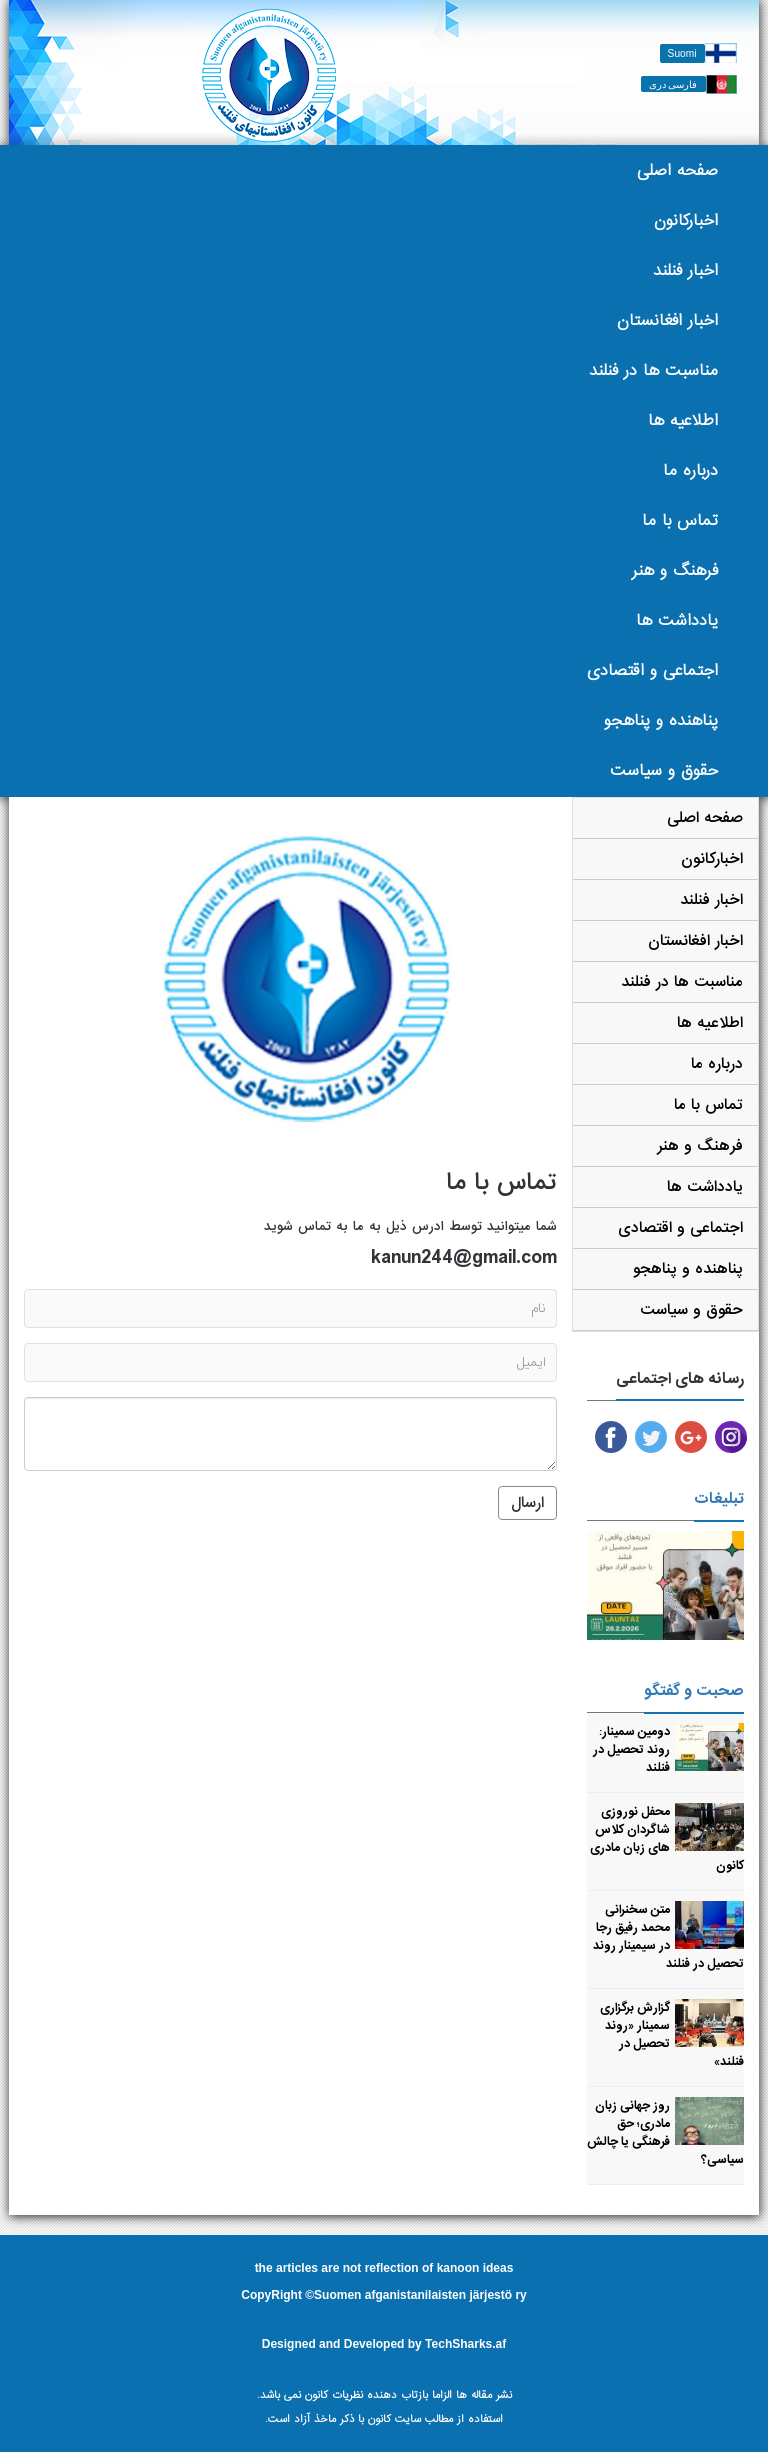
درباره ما (690, 470)
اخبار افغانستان (667, 320)
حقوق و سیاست (664, 770)
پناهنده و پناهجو (661, 720)
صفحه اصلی (677, 170)
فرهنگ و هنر (675, 570)
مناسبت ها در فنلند (653, 370)
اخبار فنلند (685, 270)
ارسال (527, 1503)
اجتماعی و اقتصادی (652, 670)
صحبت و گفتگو (694, 1691)
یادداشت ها (677, 620)
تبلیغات (719, 1499)
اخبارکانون (686, 220)
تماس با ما (680, 520)
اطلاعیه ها (683, 420)
